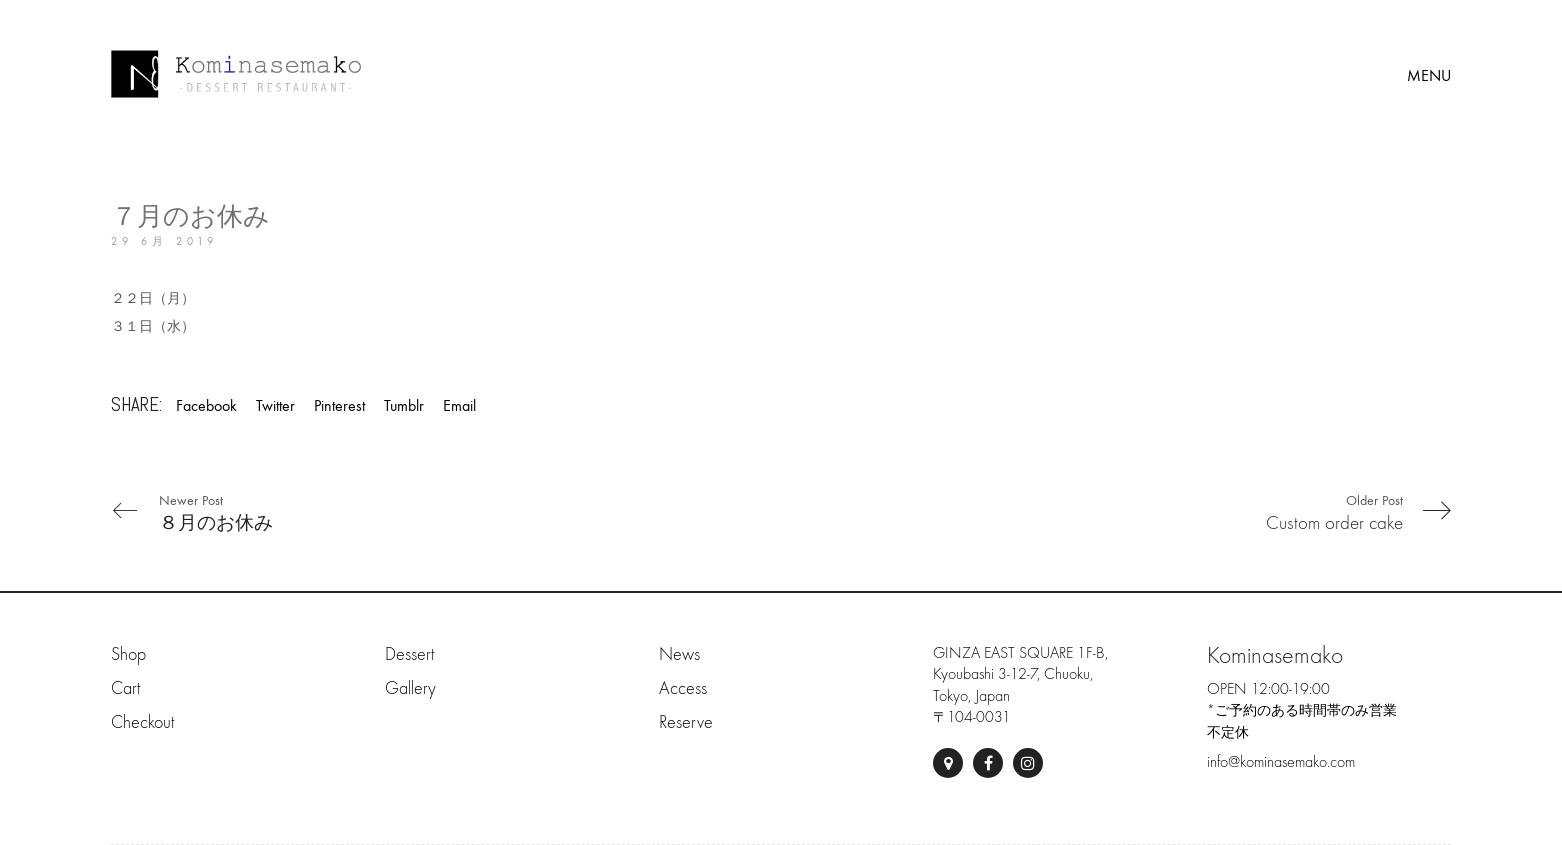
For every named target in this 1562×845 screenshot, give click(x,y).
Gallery (410, 688)
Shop (128, 654)
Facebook (206, 405)
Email (459, 405)
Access (683, 688)
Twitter (275, 405)
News (679, 654)
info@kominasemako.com (1281, 762)
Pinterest (339, 405)
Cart (125, 688)
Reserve (686, 722)
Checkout (142, 722)
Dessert (409, 654)
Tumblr (404, 405)
